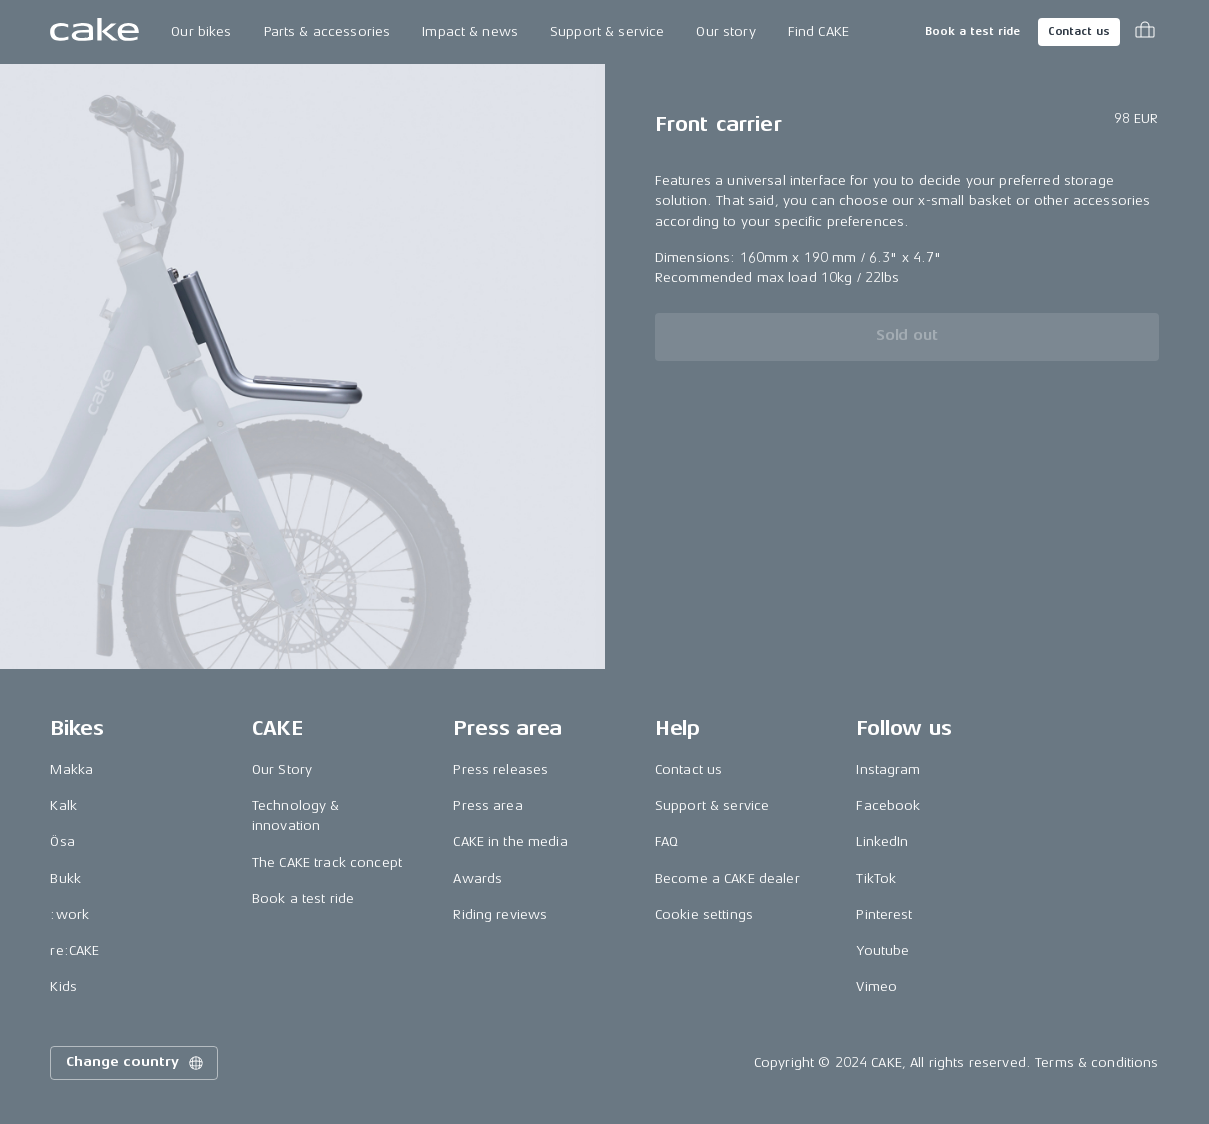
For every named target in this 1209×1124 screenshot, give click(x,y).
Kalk (63, 805)
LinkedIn (882, 841)
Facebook (888, 805)
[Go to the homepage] (94, 32)
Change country (136, 1063)
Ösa (62, 841)
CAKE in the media (510, 841)
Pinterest (884, 914)
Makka (71, 769)
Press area (487, 805)
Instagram (888, 769)
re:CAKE (74, 950)
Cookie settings (704, 914)
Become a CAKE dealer (727, 878)
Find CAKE (818, 31)
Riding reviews (500, 914)
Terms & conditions (1097, 1062)
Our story (725, 31)
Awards (477, 878)
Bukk (65, 878)
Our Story (282, 769)
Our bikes (201, 31)
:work (69, 914)
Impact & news (470, 31)
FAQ (666, 841)
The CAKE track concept (327, 862)
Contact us (1079, 31)
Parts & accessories (327, 31)
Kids (63, 986)
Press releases (500, 769)
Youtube (882, 950)
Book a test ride (972, 31)
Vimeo (876, 986)
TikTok (876, 878)
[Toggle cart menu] (1145, 32)
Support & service (607, 31)
